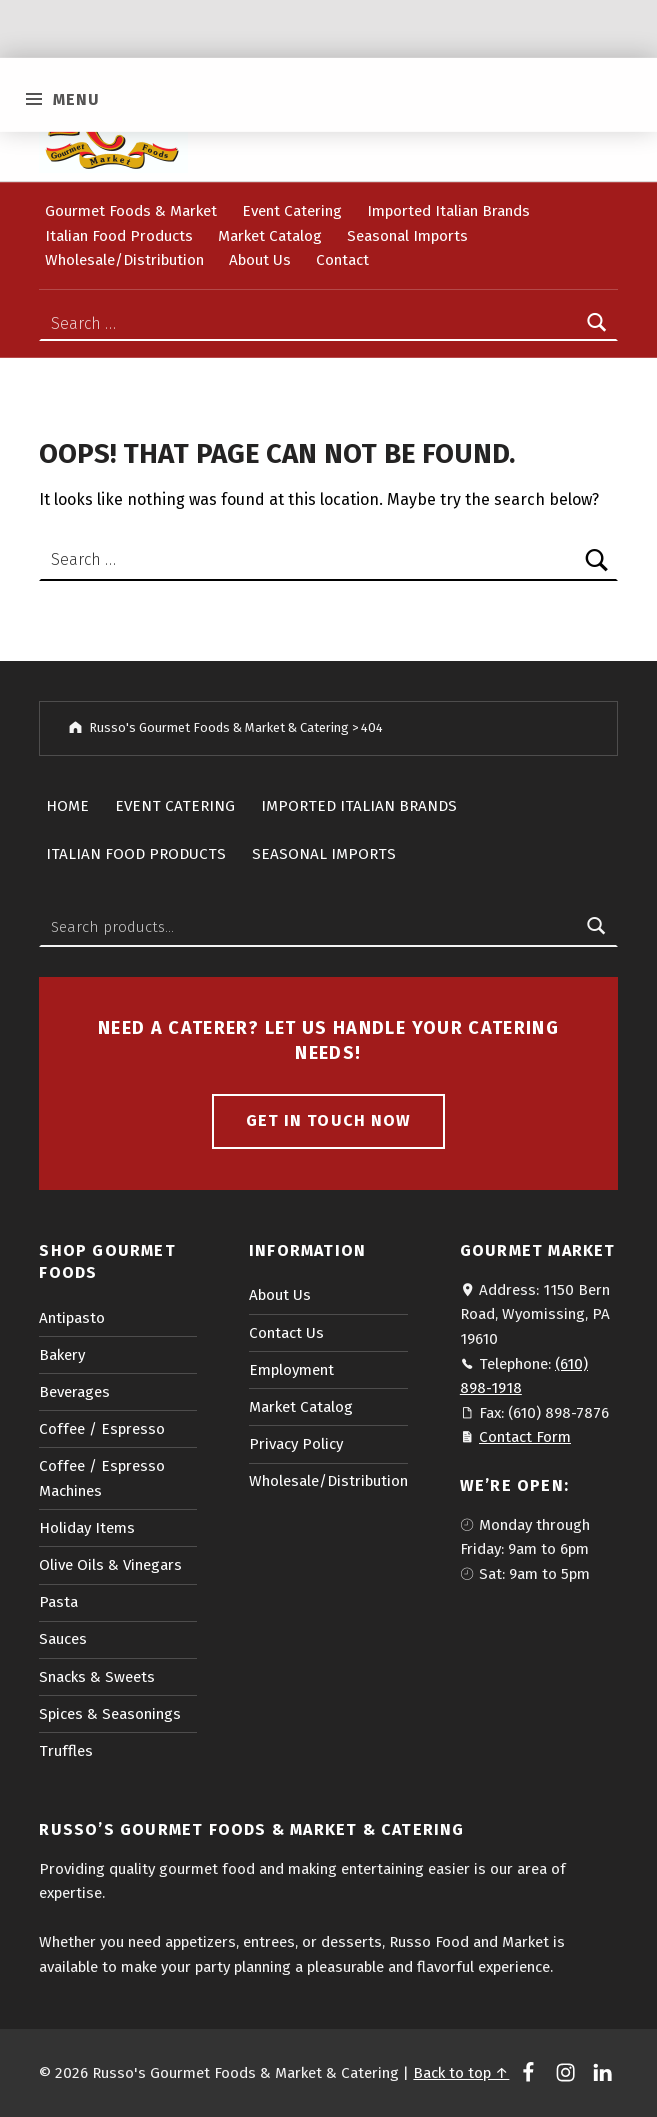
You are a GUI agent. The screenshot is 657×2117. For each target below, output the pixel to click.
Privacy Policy (296, 1444)
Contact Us (286, 1333)
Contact (342, 260)
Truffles (66, 1751)
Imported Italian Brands (448, 211)
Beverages (74, 1392)
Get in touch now (328, 1120)
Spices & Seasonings (110, 1714)
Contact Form (525, 1437)
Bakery (62, 1355)
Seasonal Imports (407, 236)
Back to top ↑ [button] (461, 2073)
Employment (291, 1370)
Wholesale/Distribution (124, 260)
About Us (260, 260)
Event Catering (292, 211)
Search (597, 927)
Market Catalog (270, 236)
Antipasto (72, 1318)
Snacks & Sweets (97, 1677)
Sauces (63, 1639)
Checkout (311, 119)
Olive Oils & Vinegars (110, 1565)
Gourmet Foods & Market (131, 211)
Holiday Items (87, 1528)
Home (67, 806)
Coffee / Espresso (102, 1429)
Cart (235, 119)
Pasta (58, 1602)
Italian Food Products (119, 236)
